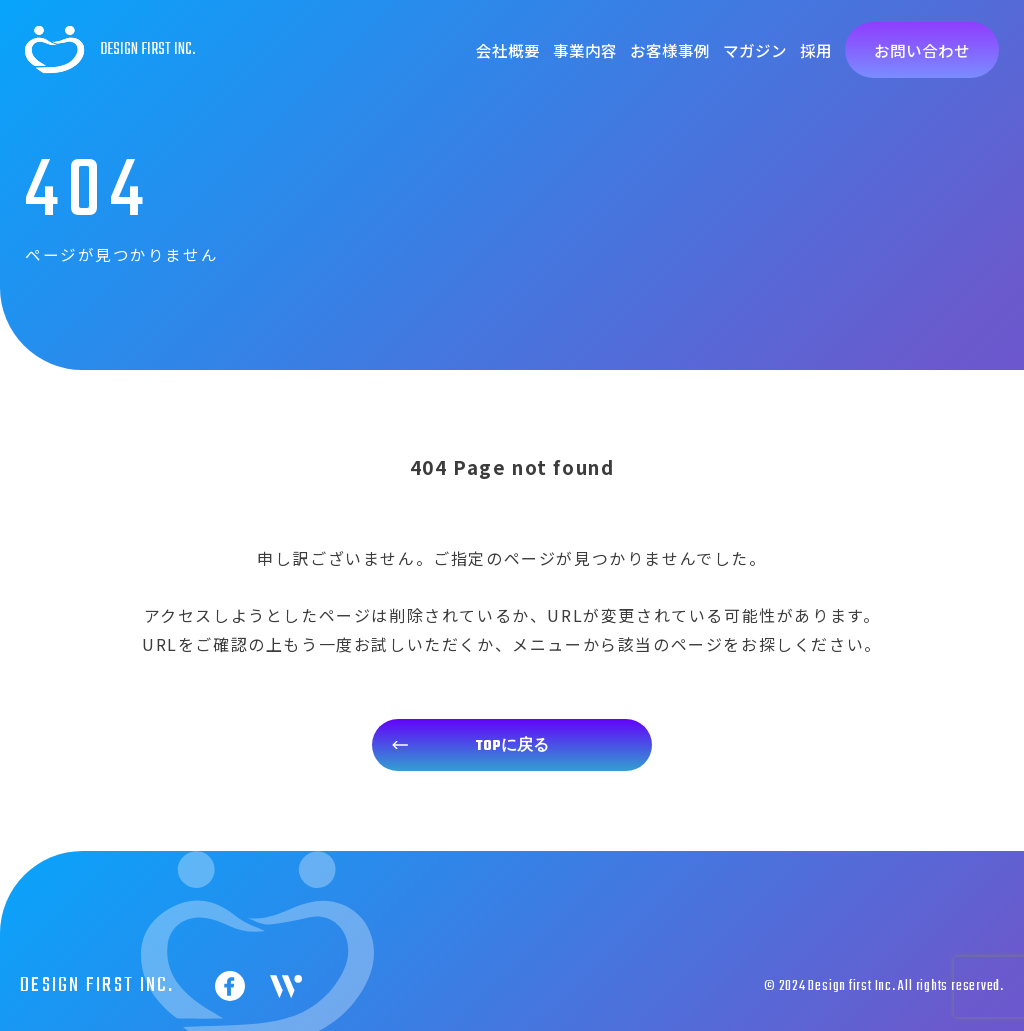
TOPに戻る (512, 746)
